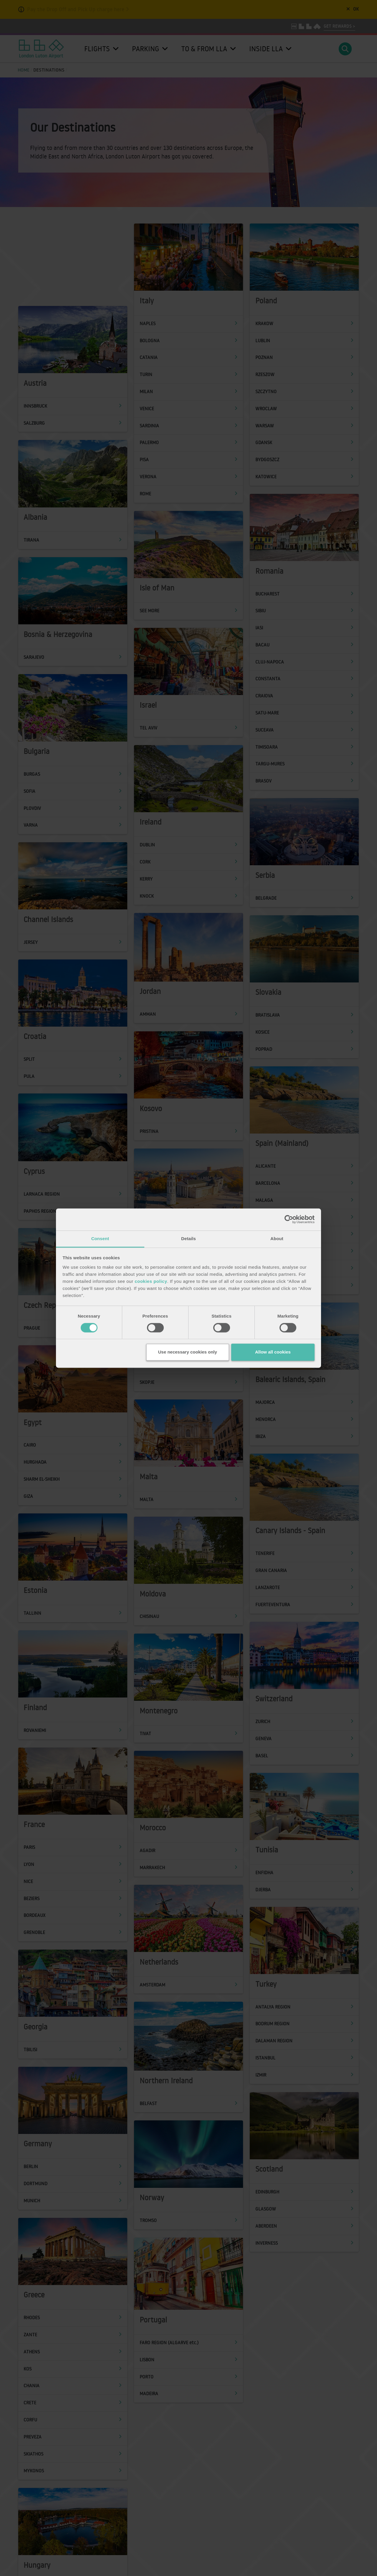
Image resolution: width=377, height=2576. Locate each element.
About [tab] (276, 1238)
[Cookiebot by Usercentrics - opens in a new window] (289, 1219)
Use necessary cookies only (187, 1352)
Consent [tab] (100, 1238)
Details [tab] (188, 1238)
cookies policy (151, 1281)
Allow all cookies (273, 1352)
